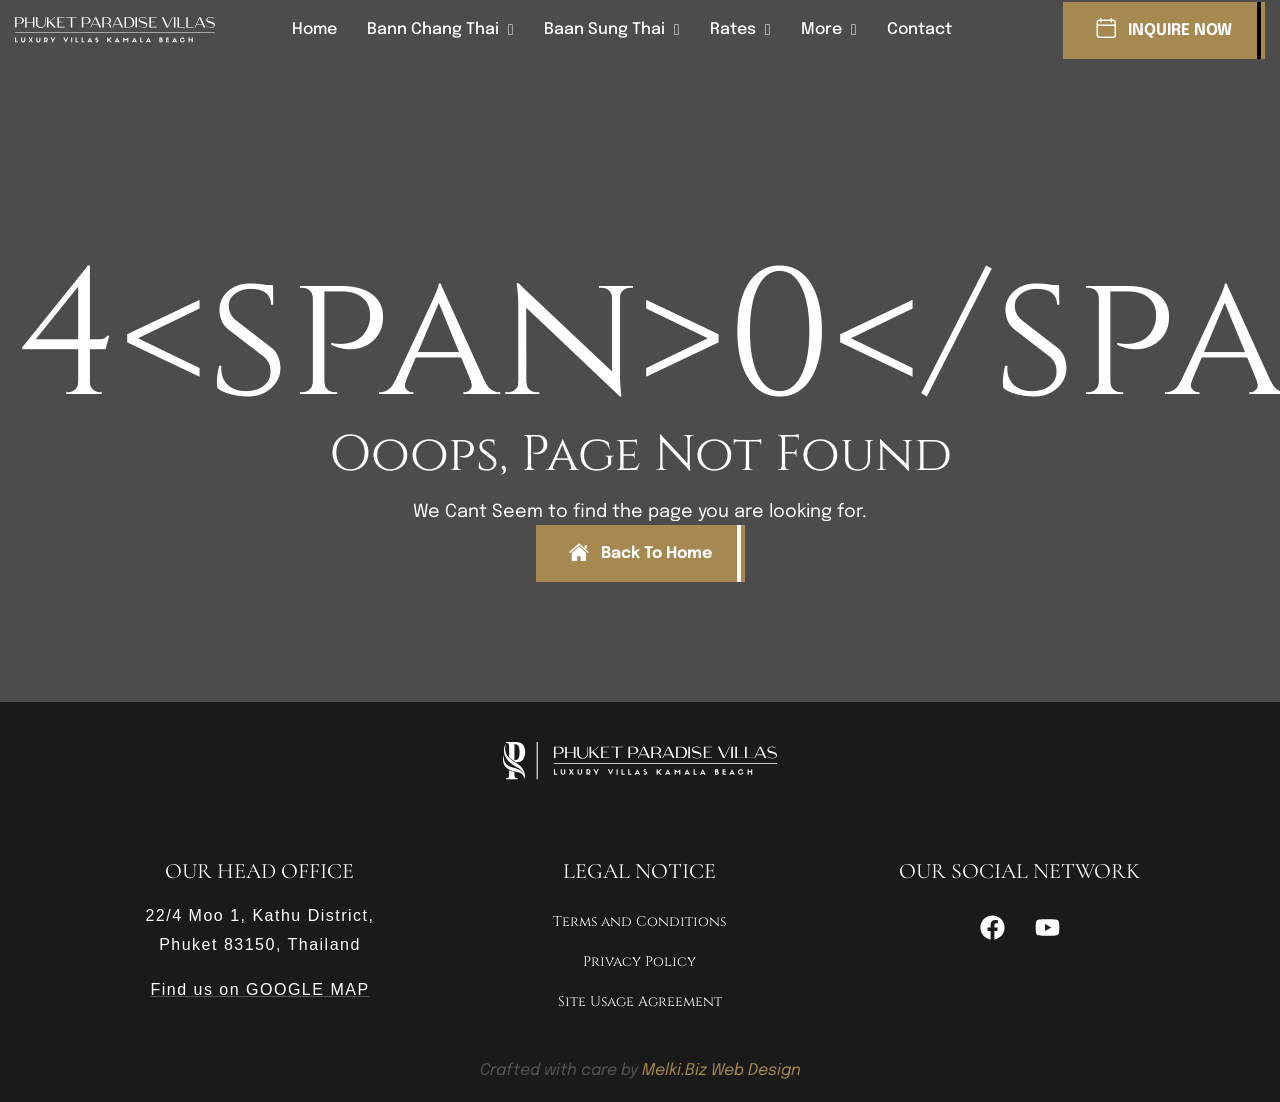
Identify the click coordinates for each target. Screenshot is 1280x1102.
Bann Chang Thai (433, 29)
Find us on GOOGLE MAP (259, 989)
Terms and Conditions (639, 921)
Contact (919, 29)
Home (314, 29)
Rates (733, 29)
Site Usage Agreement (640, 1001)
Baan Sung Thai (604, 29)
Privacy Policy (639, 961)
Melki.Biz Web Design (721, 1070)
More (821, 29)
